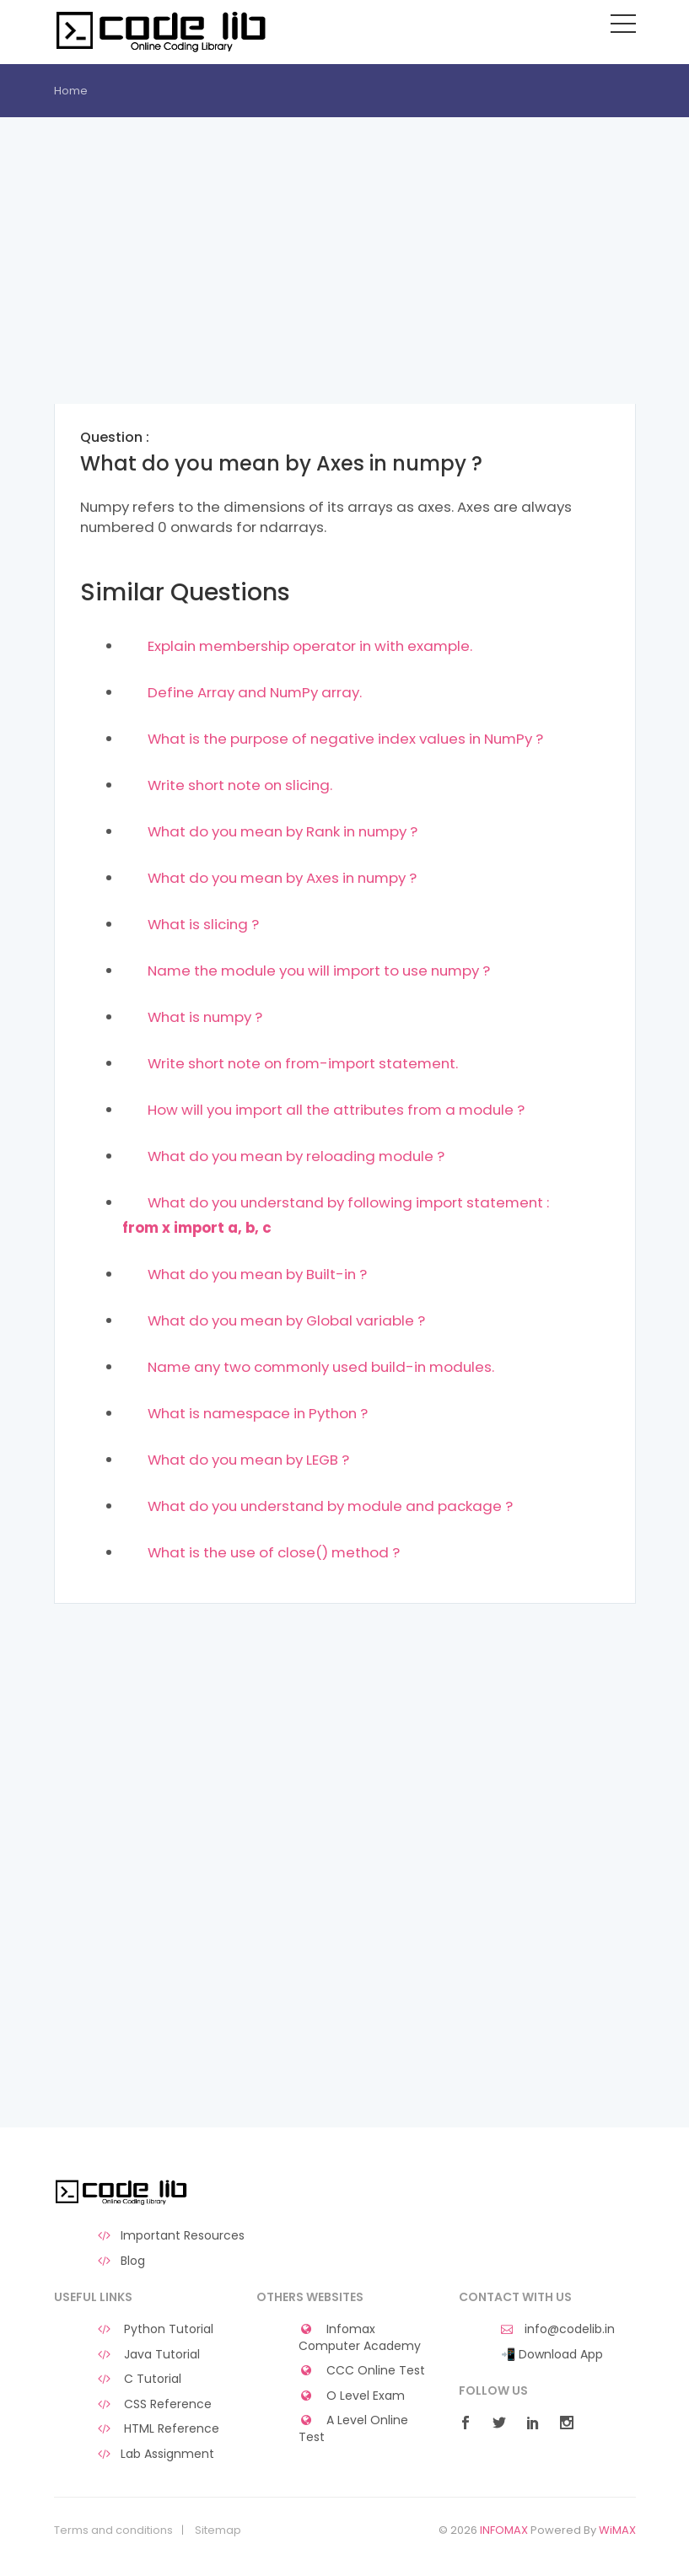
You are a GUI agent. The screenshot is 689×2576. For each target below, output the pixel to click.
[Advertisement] (345, 286)
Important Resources (170, 2236)
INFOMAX (504, 2530)
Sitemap (218, 2530)
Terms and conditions (113, 2530)
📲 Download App (552, 2355)
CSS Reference (154, 2404)
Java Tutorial (148, 2355)
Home (71, 91)
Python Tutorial (155, 2329)
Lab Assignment (155, 2454)
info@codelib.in (558, 2329)
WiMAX (617, 2530)
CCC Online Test (362, 2371)
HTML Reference (158, 2429)
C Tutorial (139, 2379)
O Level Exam (352, 2396)
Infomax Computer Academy (360, 2337)
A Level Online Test (354, 2428)
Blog (121, 2261)
